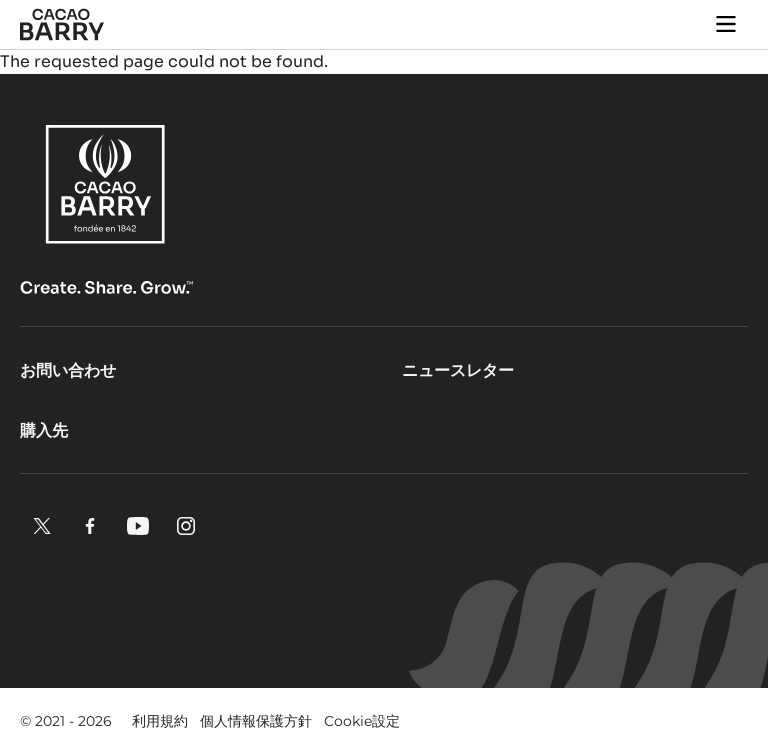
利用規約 (160, 721)
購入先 (44, 430)
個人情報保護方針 (256, 721)
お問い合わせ (68, 370)
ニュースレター (458, 370)
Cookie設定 (362, 721)
